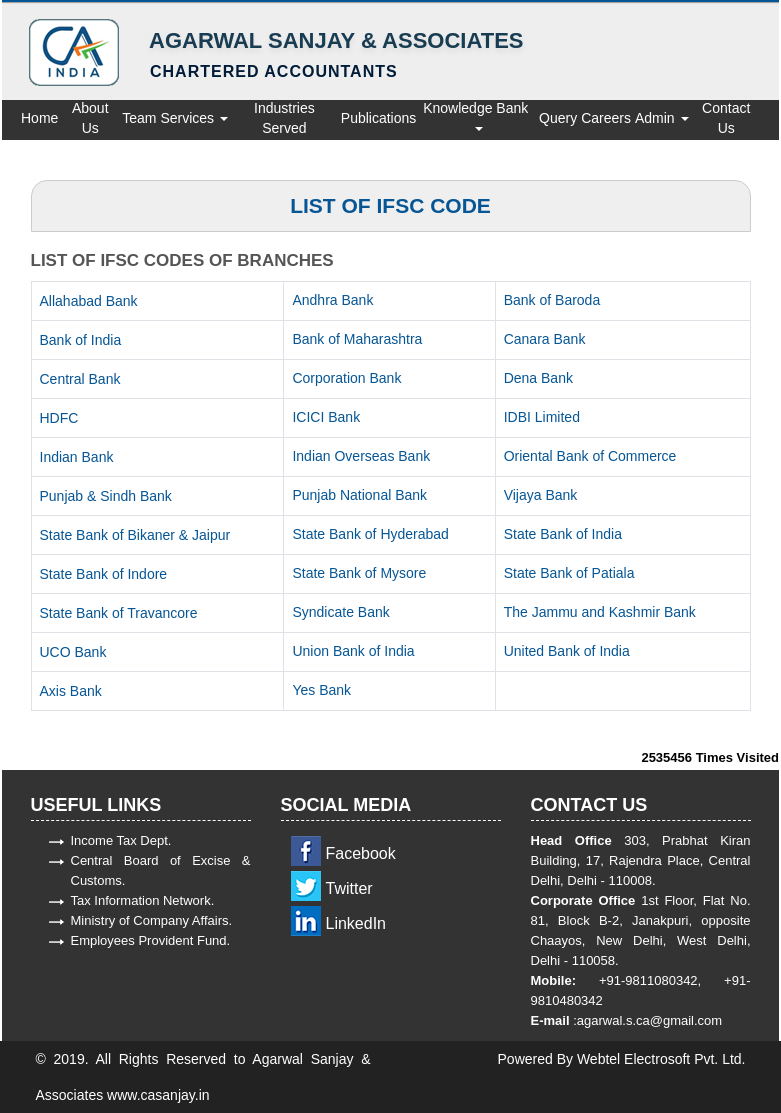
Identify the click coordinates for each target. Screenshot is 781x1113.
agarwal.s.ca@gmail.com (649, 1020)
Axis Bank (71, 691)
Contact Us (726, 118)
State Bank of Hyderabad (370, 534)
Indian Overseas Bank (361, 456)
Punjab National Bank (359, 495)
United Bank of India (567, 651)
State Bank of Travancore (119, 613)
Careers (606, 118)
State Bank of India (563, 534)
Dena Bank (538, 378)
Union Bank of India (353, 651)
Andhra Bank (332, 300)
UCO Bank (73, 652)
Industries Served (284, 118)
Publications (379, 118)
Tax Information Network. (143, 900)
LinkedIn (356, 923)
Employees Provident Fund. (151, 940)
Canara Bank (545, 339)
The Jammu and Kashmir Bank (600, 612)
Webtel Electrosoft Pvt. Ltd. (661, 1059)
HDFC (59, 418)
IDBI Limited (542, 417)
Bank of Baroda (552, 300)
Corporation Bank (346, 378)
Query (558, 118)
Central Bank (80, 379)
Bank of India (81, 340)
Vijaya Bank (541, 495)
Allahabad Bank (89, 301)
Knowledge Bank (477, 115)
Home (39, 118)
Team (139, 118)
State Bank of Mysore (359, 573)
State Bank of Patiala (569, 573)
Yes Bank (321, 690)
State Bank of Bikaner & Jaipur (135, 535)
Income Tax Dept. (121, 840)
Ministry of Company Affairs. (152, 920)
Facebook (361, 853)
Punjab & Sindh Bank (106, 496)
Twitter (349, 888)
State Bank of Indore (104, 574)
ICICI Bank (326, 417)
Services (194, 118)
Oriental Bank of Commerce (590, 456)
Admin (662, 118)
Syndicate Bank (340, 612)
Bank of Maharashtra (357, 339)
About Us (90, 118)
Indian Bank (77, 457)
